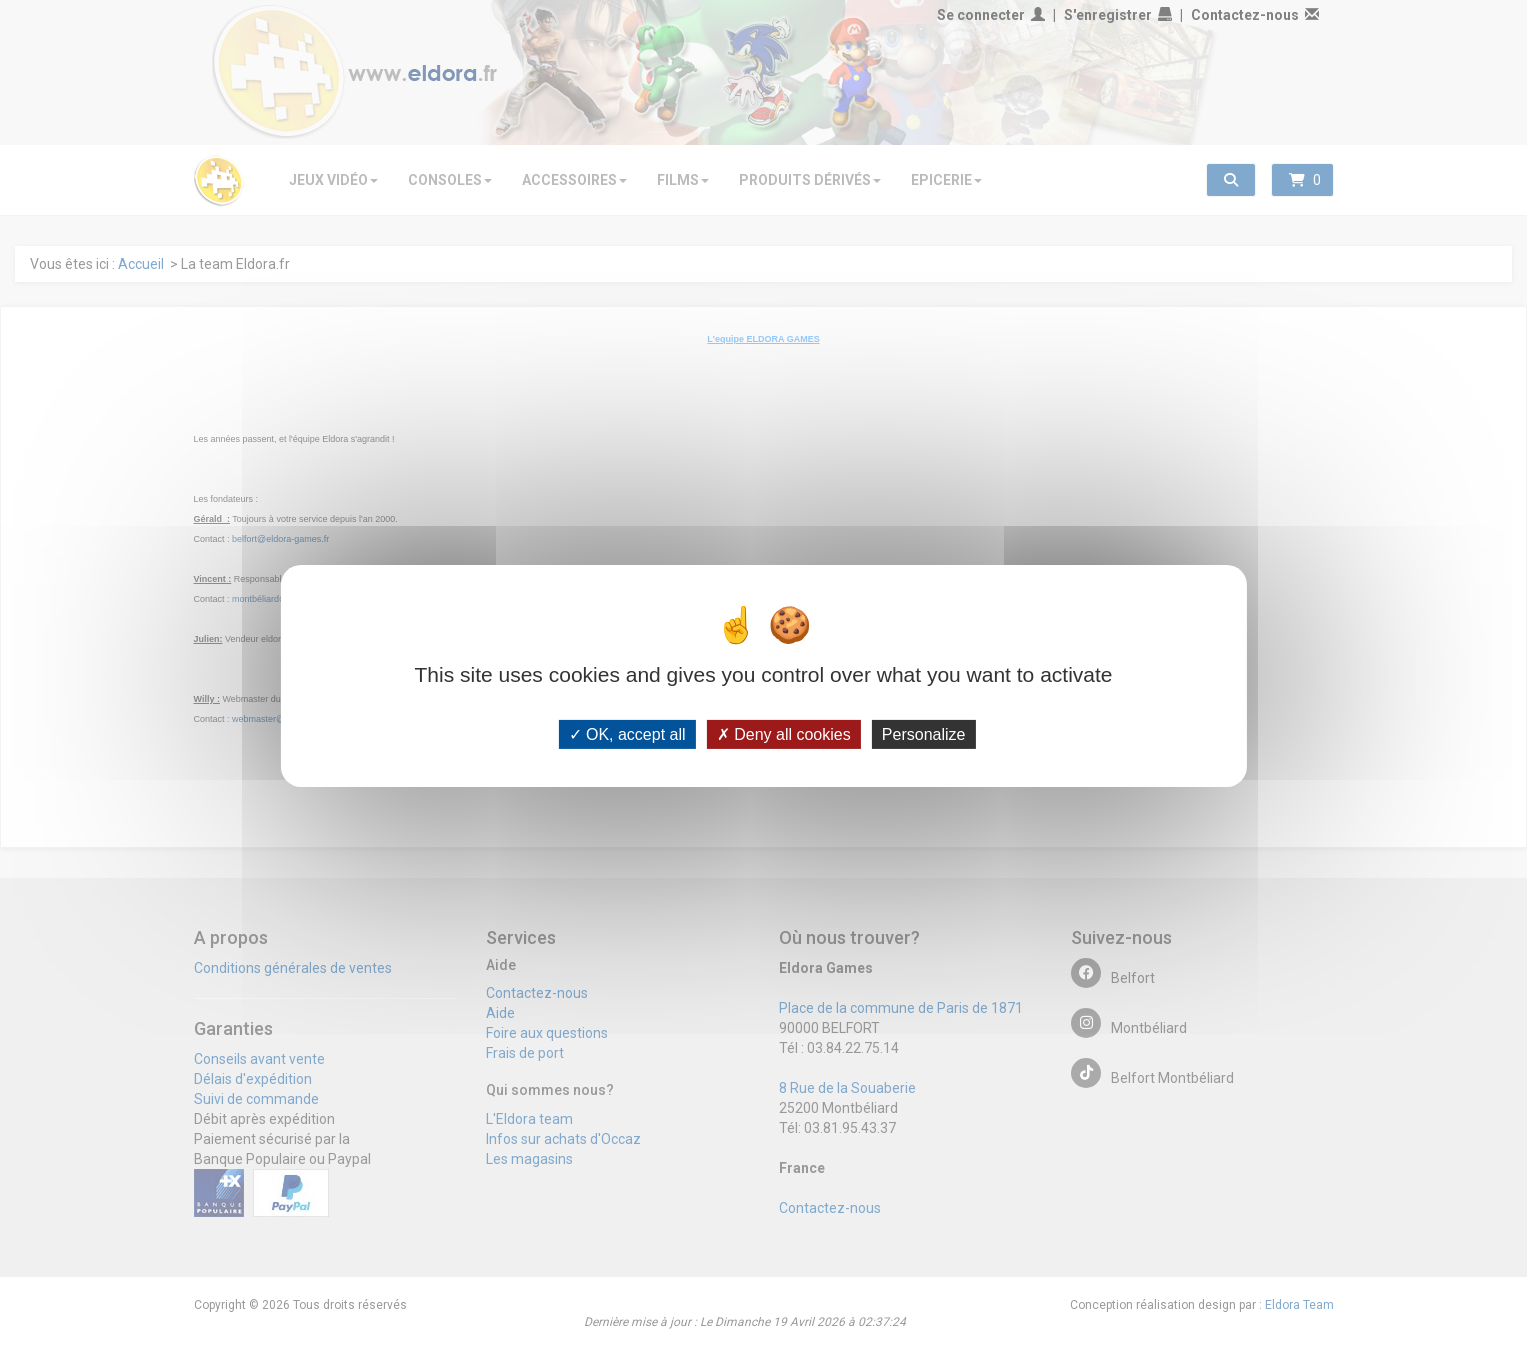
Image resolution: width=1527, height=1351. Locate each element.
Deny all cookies (784, 733)
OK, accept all (627, 733)
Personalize (924, 733)
